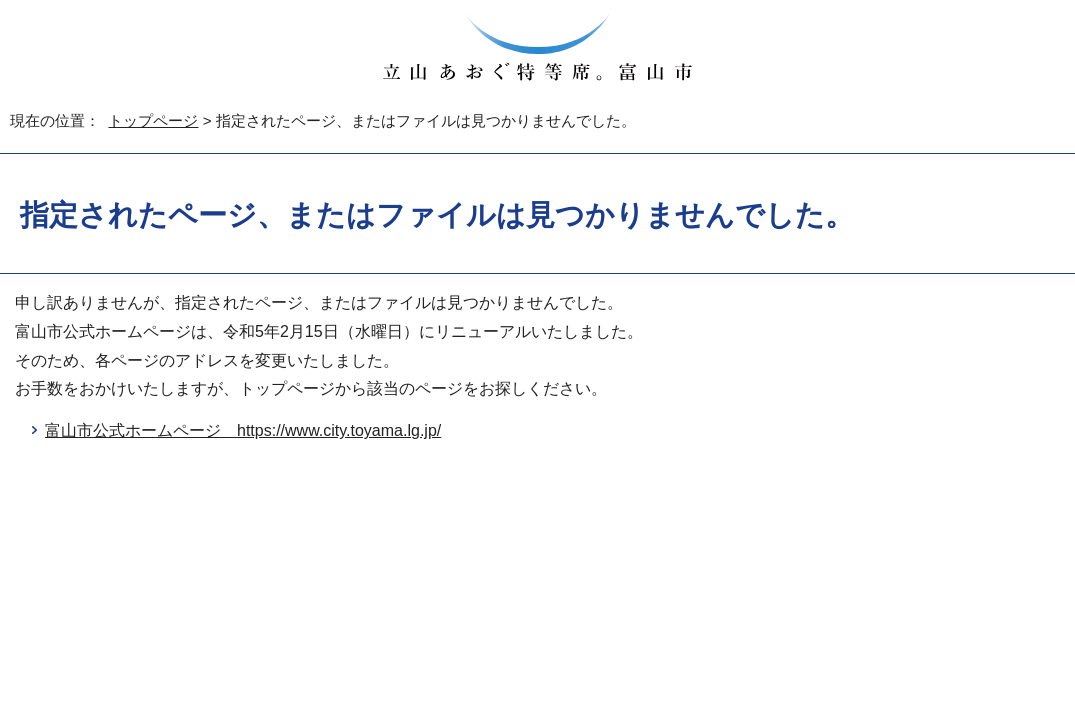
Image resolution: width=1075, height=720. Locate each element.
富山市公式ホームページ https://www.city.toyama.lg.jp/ (243, 430)
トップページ (153, 120)
